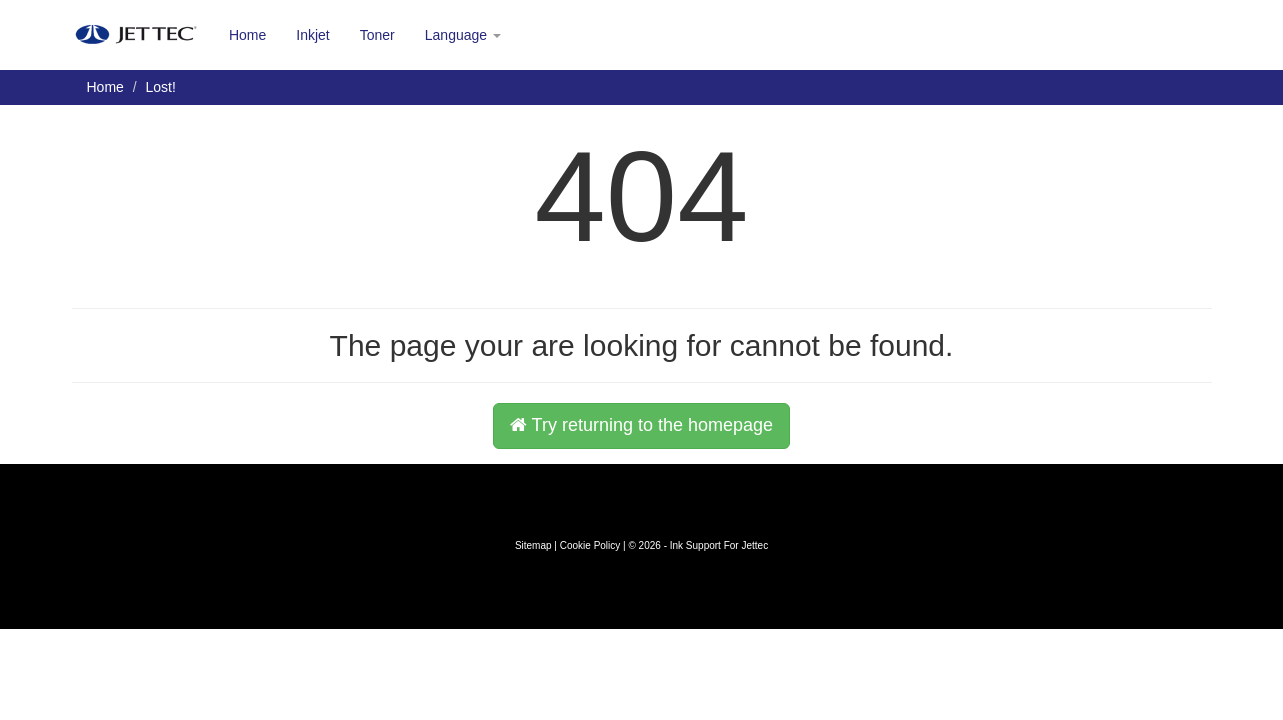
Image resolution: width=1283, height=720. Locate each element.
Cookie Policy (590, 545)
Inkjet (312, 35)
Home (247, 35)
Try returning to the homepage (641, 425)
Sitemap (533, 545)
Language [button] (463, 35)
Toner (377, 35)
